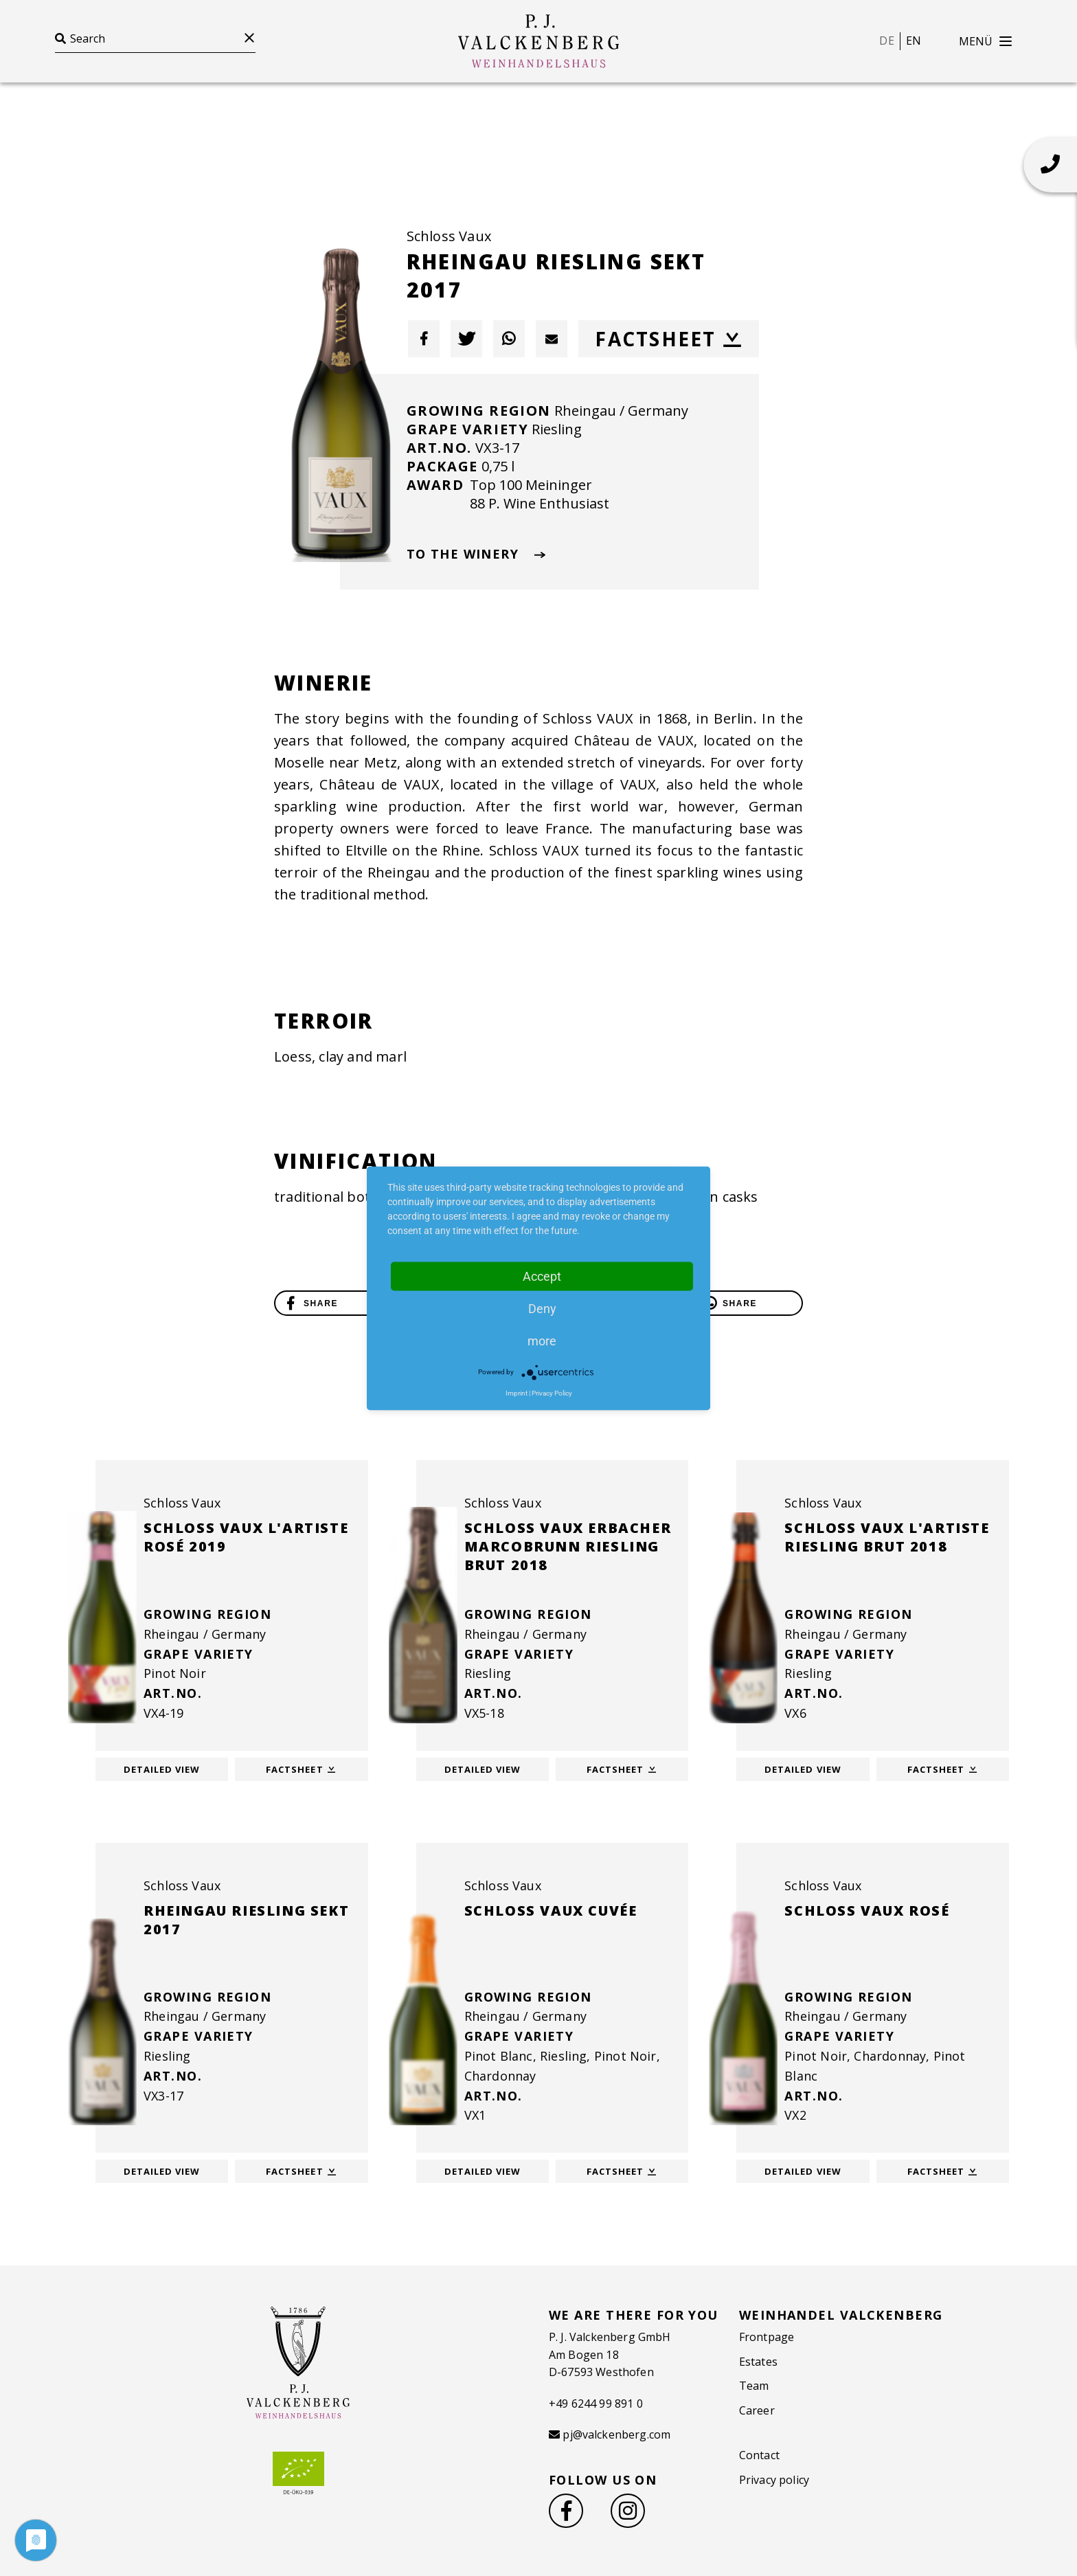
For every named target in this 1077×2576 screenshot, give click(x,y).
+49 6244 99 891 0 (596, 2403)
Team (754, 2385)
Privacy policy (774, 2479)
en (913, 40)
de (886, 40)
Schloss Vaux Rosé (866, 1910)
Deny (542, 1308)
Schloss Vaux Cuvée (550, 1910)
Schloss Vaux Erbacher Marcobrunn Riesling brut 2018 (568, 1546)
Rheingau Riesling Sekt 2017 (246, 1919)
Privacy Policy (552, 1392)
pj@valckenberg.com (616, 2434)
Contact (759, 2455)
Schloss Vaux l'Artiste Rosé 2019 (246, 1537)
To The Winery (476, 554)
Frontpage (766, 2336)
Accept (542, 1275)
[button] (424, 338)
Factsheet (668, 339)
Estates (758, 2361)
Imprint (517, 1392)
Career (757, 2410)
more (542, 1340)
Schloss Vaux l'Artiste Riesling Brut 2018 (886, 1537)
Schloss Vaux (449, 236)
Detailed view (162, 1769)
